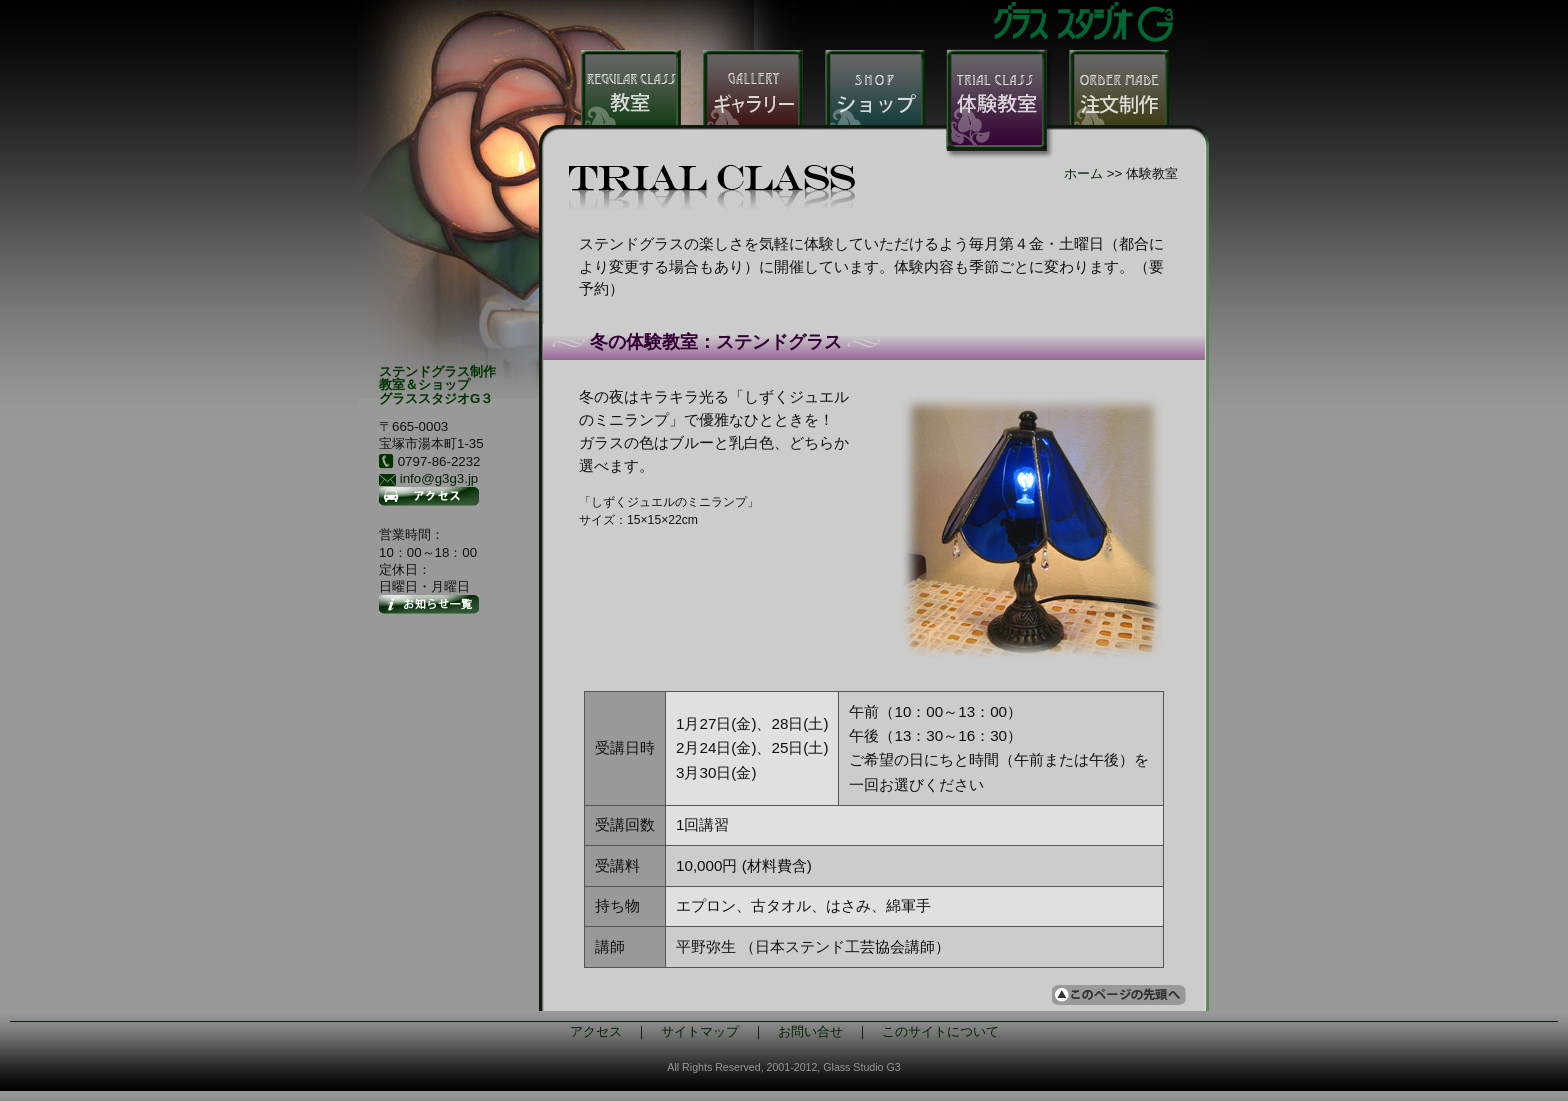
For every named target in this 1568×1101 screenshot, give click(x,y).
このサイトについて (940, 1031)
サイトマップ (700, 1031)
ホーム (1083, 173)
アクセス (596, 1031)
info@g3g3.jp (439, 478)
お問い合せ (810, 1031)
